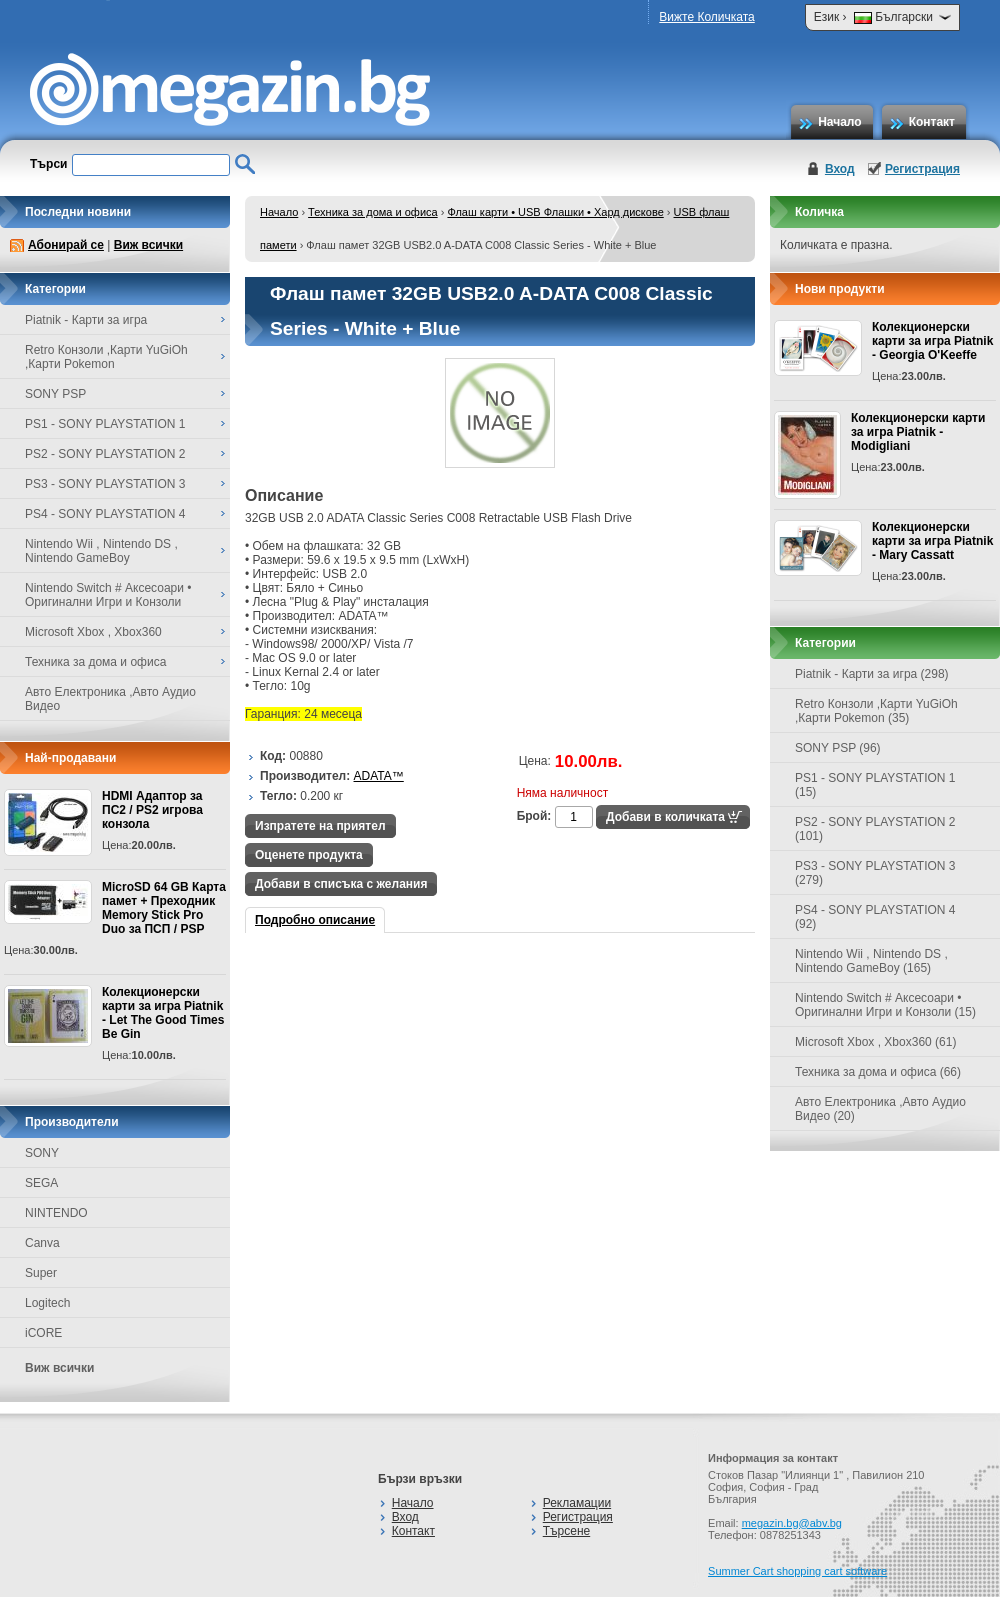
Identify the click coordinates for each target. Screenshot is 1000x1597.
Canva (42, 1243)
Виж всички (148, 245)
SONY (42, 1153)
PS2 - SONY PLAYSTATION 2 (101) (875, 829)
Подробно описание (315, 920)
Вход (840, 169)
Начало (839, 122)
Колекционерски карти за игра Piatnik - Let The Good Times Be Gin (163, 1013)
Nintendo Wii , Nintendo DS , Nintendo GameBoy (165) (871, 961)
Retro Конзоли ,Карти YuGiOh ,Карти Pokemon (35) (876, 711)
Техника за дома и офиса (373, 212)
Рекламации (577, 1503)
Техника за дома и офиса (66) (878, 1072)
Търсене (566, 1531)
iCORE (43, 1333)
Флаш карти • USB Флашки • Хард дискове (555, 212)
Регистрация (922, 169)
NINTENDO (56, 1213)
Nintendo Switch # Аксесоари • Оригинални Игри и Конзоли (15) (885, 1005)
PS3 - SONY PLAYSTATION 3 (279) (875, 873)
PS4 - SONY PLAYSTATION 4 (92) (875, 917)
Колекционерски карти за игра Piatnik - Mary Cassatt (932, 541)
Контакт (932, 122)
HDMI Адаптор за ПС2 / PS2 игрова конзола (152, 810)
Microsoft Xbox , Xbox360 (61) (875, 1042)
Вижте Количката (706, 17)
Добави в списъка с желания (341, 884)
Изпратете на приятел (320, 826)
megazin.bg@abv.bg (792, 1523)
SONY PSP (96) (838, 748)
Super (41, 1273)
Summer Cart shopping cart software (797, 1571)
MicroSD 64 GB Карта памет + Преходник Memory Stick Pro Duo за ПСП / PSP (164, 908)
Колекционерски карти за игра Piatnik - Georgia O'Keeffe (932, 341)
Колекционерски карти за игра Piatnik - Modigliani (918, 432)
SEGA (41, 1183)
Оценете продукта (309, 855)
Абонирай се (66, 245)
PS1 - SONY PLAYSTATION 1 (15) (875, 785)
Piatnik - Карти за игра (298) (872, 674)
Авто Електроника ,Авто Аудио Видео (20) (880, 1109)
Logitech (47, 1303)
